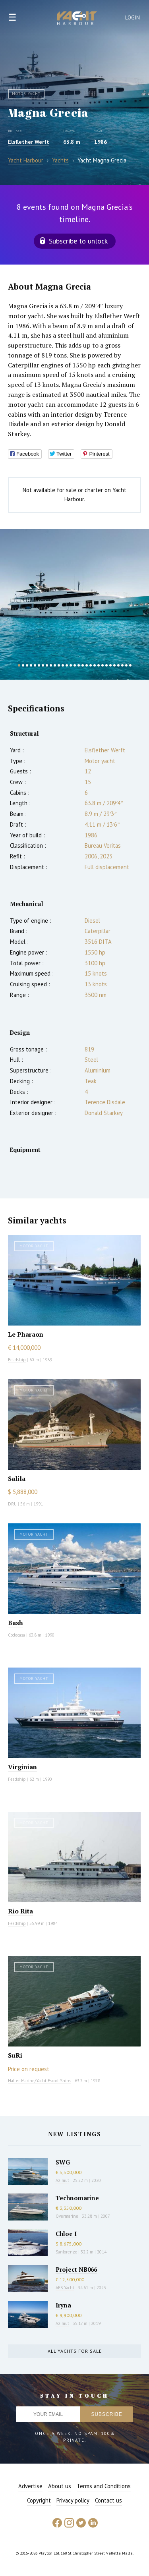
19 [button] (90, 665)
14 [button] (71, 665)
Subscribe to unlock (78, 240)
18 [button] (86, 665)
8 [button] (47, 665)
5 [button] (35, 665)
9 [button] (51, 665)
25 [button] (114, 665)
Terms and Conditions (104, 2486)
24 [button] (110, 665)
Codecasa (16, 1635)
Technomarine (77, 2198)
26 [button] (118, 665)
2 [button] (23, 665)
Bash (15, 1622)
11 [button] (59, 665)
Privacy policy (72, 2500)
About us (59, 2486)
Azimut (62, 2180)
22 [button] (102, 665)
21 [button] (98, 665)
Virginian (22, 1766)
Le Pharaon (25, 1334)
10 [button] (55, 665)
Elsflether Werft (28, 141)
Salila (16, 1478)
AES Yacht (65, 2287)
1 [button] (19, 665)
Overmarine (67, 2216)
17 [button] (82, 665)
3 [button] (27, 665)
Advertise (30, 2486)
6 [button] (39, 665)
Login (132, 17)
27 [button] (122, 665)
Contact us (108, 2500)
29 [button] (130, 665)
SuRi (15, 2055)
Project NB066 (76, 2269)
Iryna (63, 2305)
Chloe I (66, 2234)
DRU (12, 1504)
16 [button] (78, 665)
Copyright (39, 2500)
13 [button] (67, 665)
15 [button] (75, 665)
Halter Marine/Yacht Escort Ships (39, 2080)
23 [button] (106, 665)
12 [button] (63, 665)
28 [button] (126, 665)
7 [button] (43, 665)
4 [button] (31, 665)
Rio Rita (20, 1911)
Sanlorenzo (66, 2252)
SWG (63, 2162)
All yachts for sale (75, 2351)
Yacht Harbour (77, 19)
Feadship (17, 1359)
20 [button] (94, 665)
